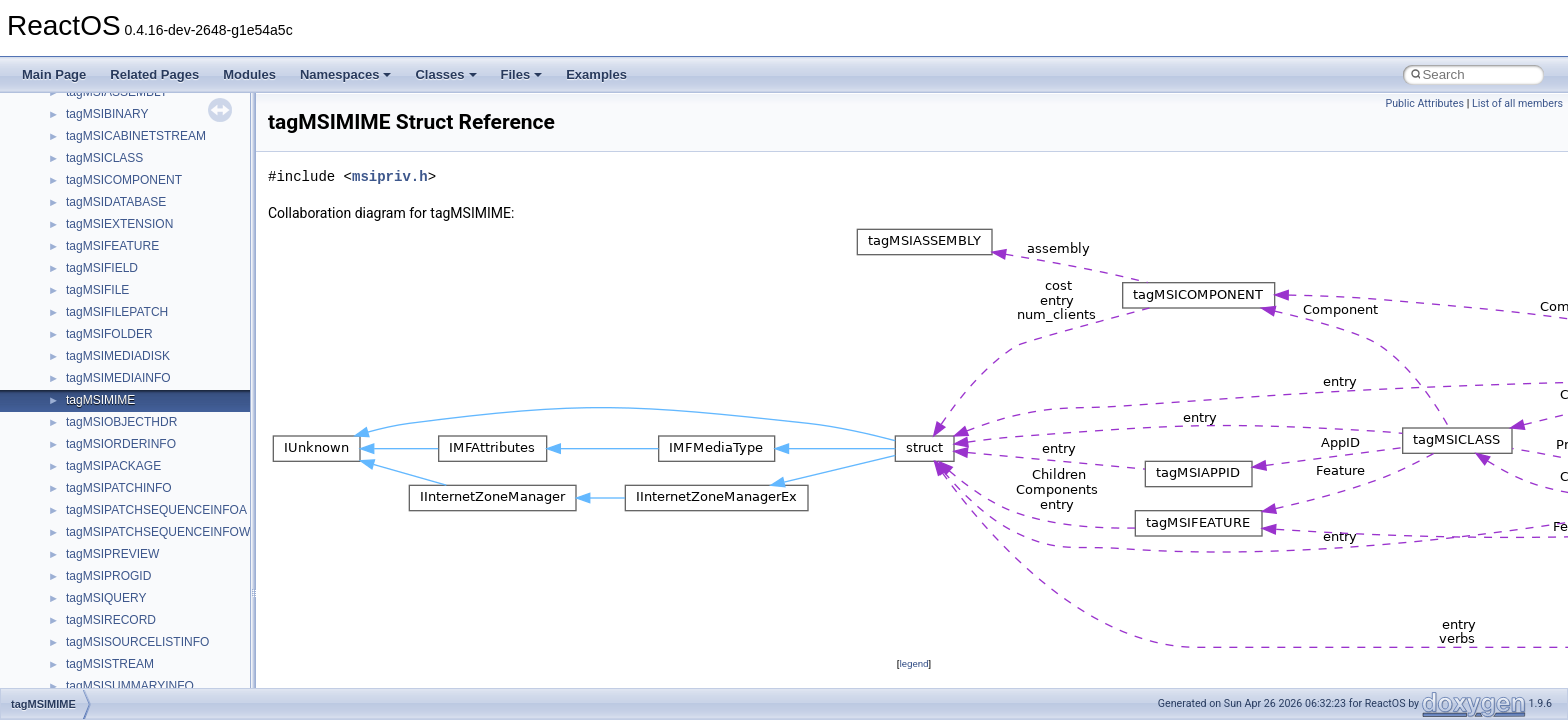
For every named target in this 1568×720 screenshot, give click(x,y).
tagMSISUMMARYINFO (130, 686)
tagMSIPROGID (108, 576)
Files (522, 74)
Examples (596, 74)
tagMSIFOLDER (109, 334)
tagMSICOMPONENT (124, 180)
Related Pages (154, 74)
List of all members (1517, 103)
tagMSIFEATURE (112, 246)
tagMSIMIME (100, 400)
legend (913, 663)
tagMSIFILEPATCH (117, 312)
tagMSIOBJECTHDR (121, 422)
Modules (249, 74)
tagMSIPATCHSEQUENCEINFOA (156, 510)
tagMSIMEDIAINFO (118, 378)
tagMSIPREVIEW (112, 554)
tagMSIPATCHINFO (119, 488)
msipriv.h (390, 176)
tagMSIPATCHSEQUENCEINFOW (158, 532)
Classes (445, 74)
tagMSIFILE (97, 290)
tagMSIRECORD (111, 620)
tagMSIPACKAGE (113, 466)
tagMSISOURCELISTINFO (137, 642)
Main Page (54, 74)
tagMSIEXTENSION (119, 224)
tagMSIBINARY (107, 114)
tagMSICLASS (104, 158)
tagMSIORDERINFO (121, 444)
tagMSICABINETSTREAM (136, 136)
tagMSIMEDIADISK (118, 356)
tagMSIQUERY (106, 598)
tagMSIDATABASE (116, 202)
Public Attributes (1424, 103)
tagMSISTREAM (110, 664)
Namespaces (346, 74)
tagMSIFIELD (102, 268)
